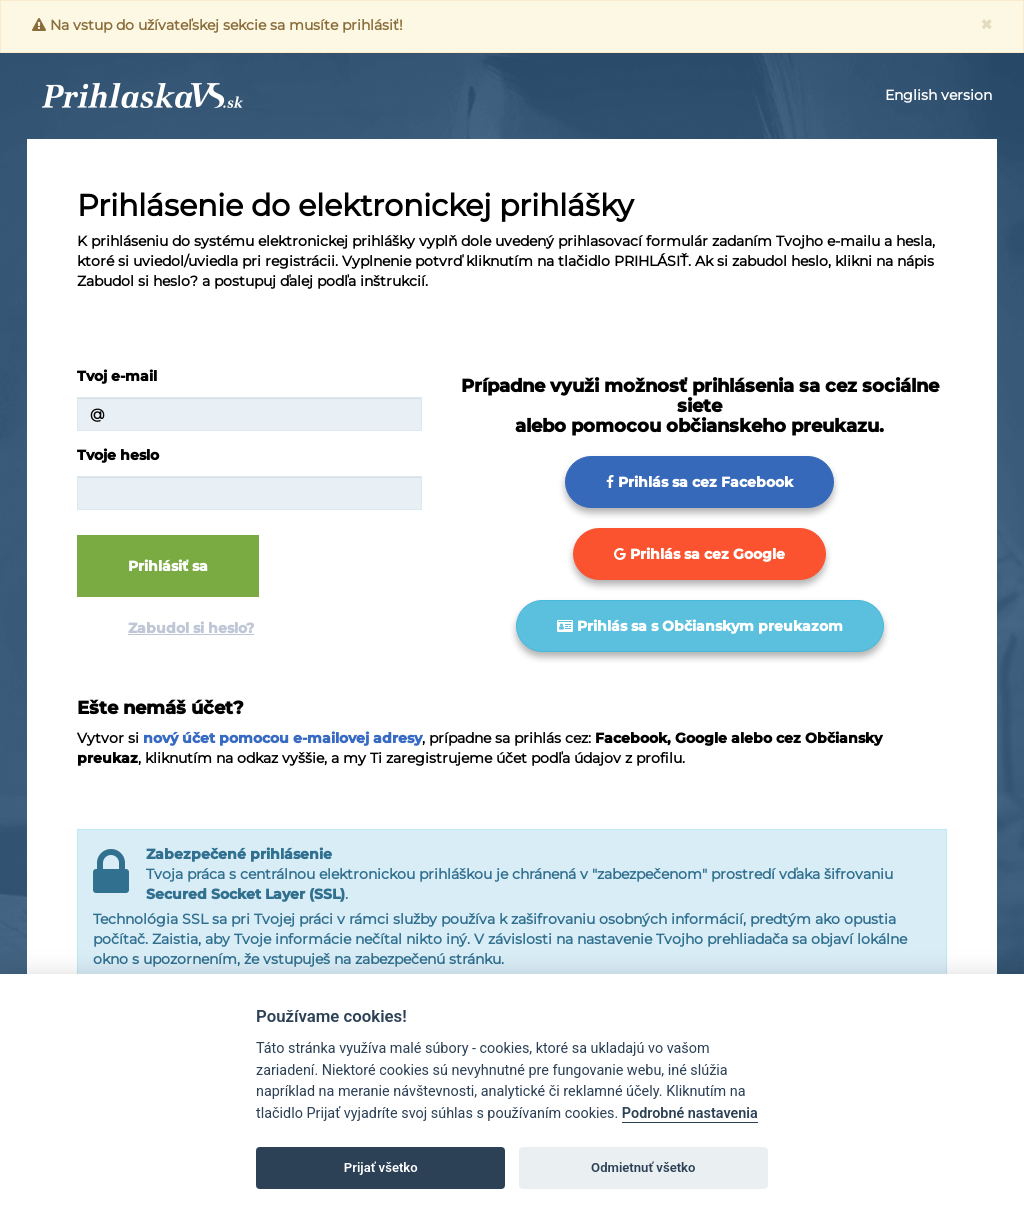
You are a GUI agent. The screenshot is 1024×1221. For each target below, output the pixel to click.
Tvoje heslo (118, 455)
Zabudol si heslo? (191, 628)
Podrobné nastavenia (690, 1113)
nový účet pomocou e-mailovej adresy (282, 738)
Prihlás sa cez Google (699, 554)
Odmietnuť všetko (643, 1167)
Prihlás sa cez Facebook (699, 482)
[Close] (986, 24)
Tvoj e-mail (117, 376)
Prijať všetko (381, 1167)
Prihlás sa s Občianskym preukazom (700, 626)
